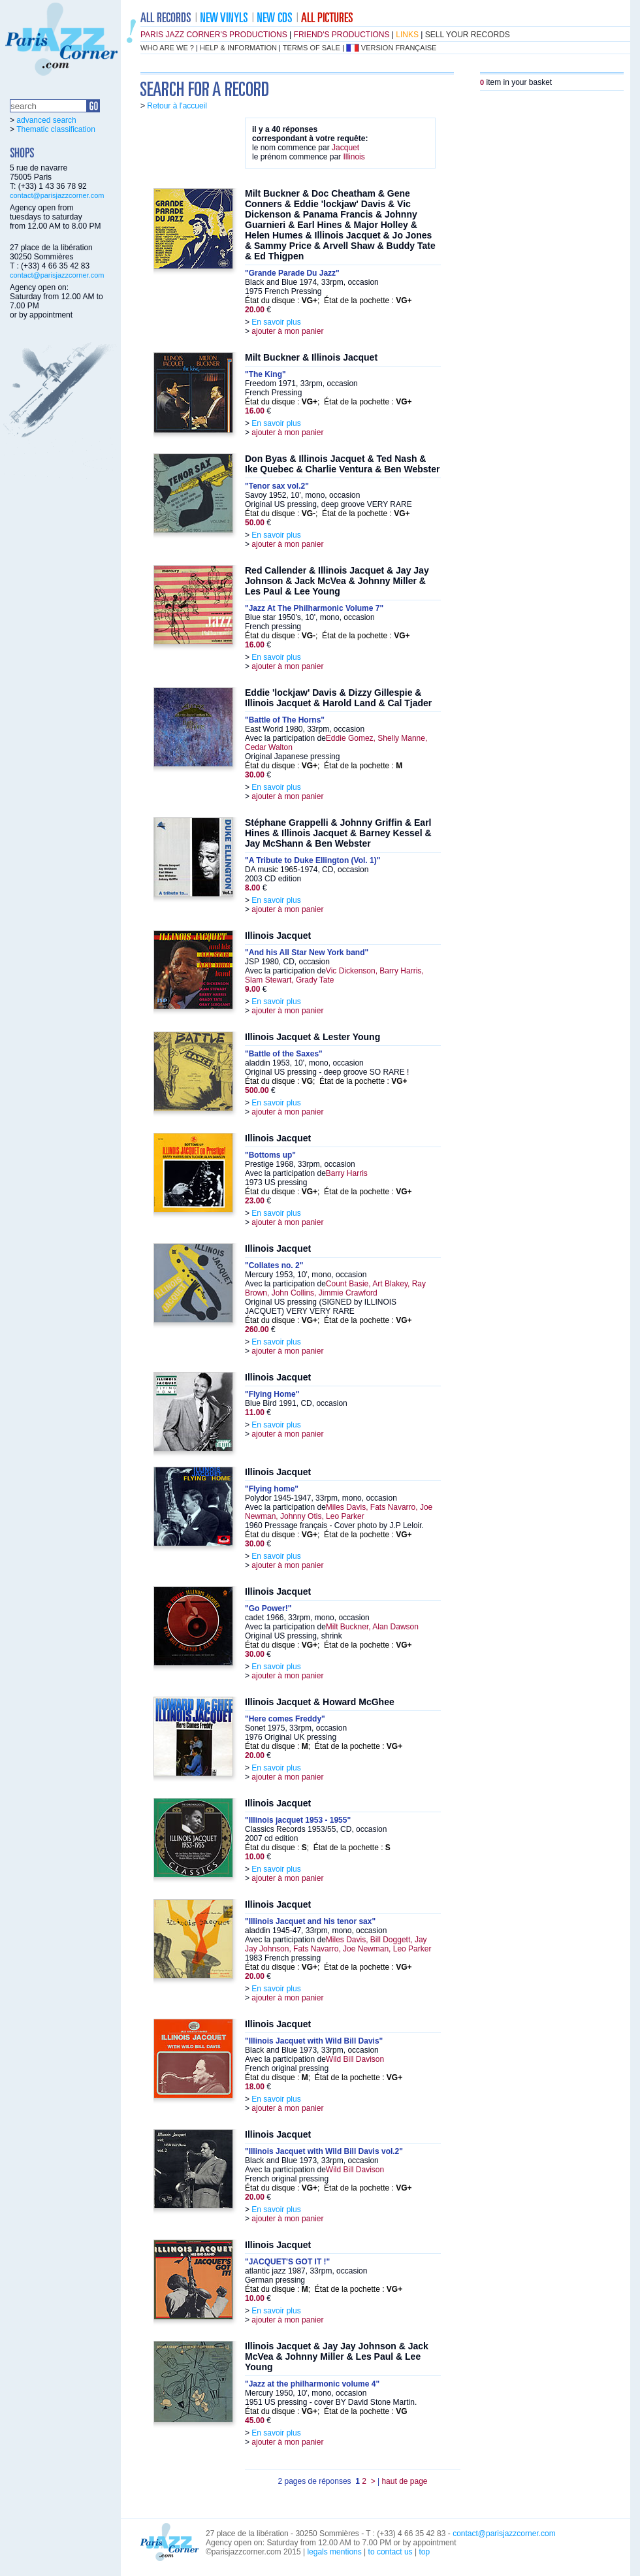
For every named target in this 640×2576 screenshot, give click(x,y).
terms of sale (311, 48)
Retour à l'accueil (177, 105)
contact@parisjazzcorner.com (57, 195)
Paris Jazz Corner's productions (213, 34)
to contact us (390, 2551)
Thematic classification (55, 129)
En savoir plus (275, 322)
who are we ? (167, 48)
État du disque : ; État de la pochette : (328, 300)
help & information (238, 48)
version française (399, 48)
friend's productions (342, 34)
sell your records (467, 34)
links (407, 34)
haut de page (404, 2481)
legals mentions (334, 2551)
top (424, 2551)
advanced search (46, 120)
